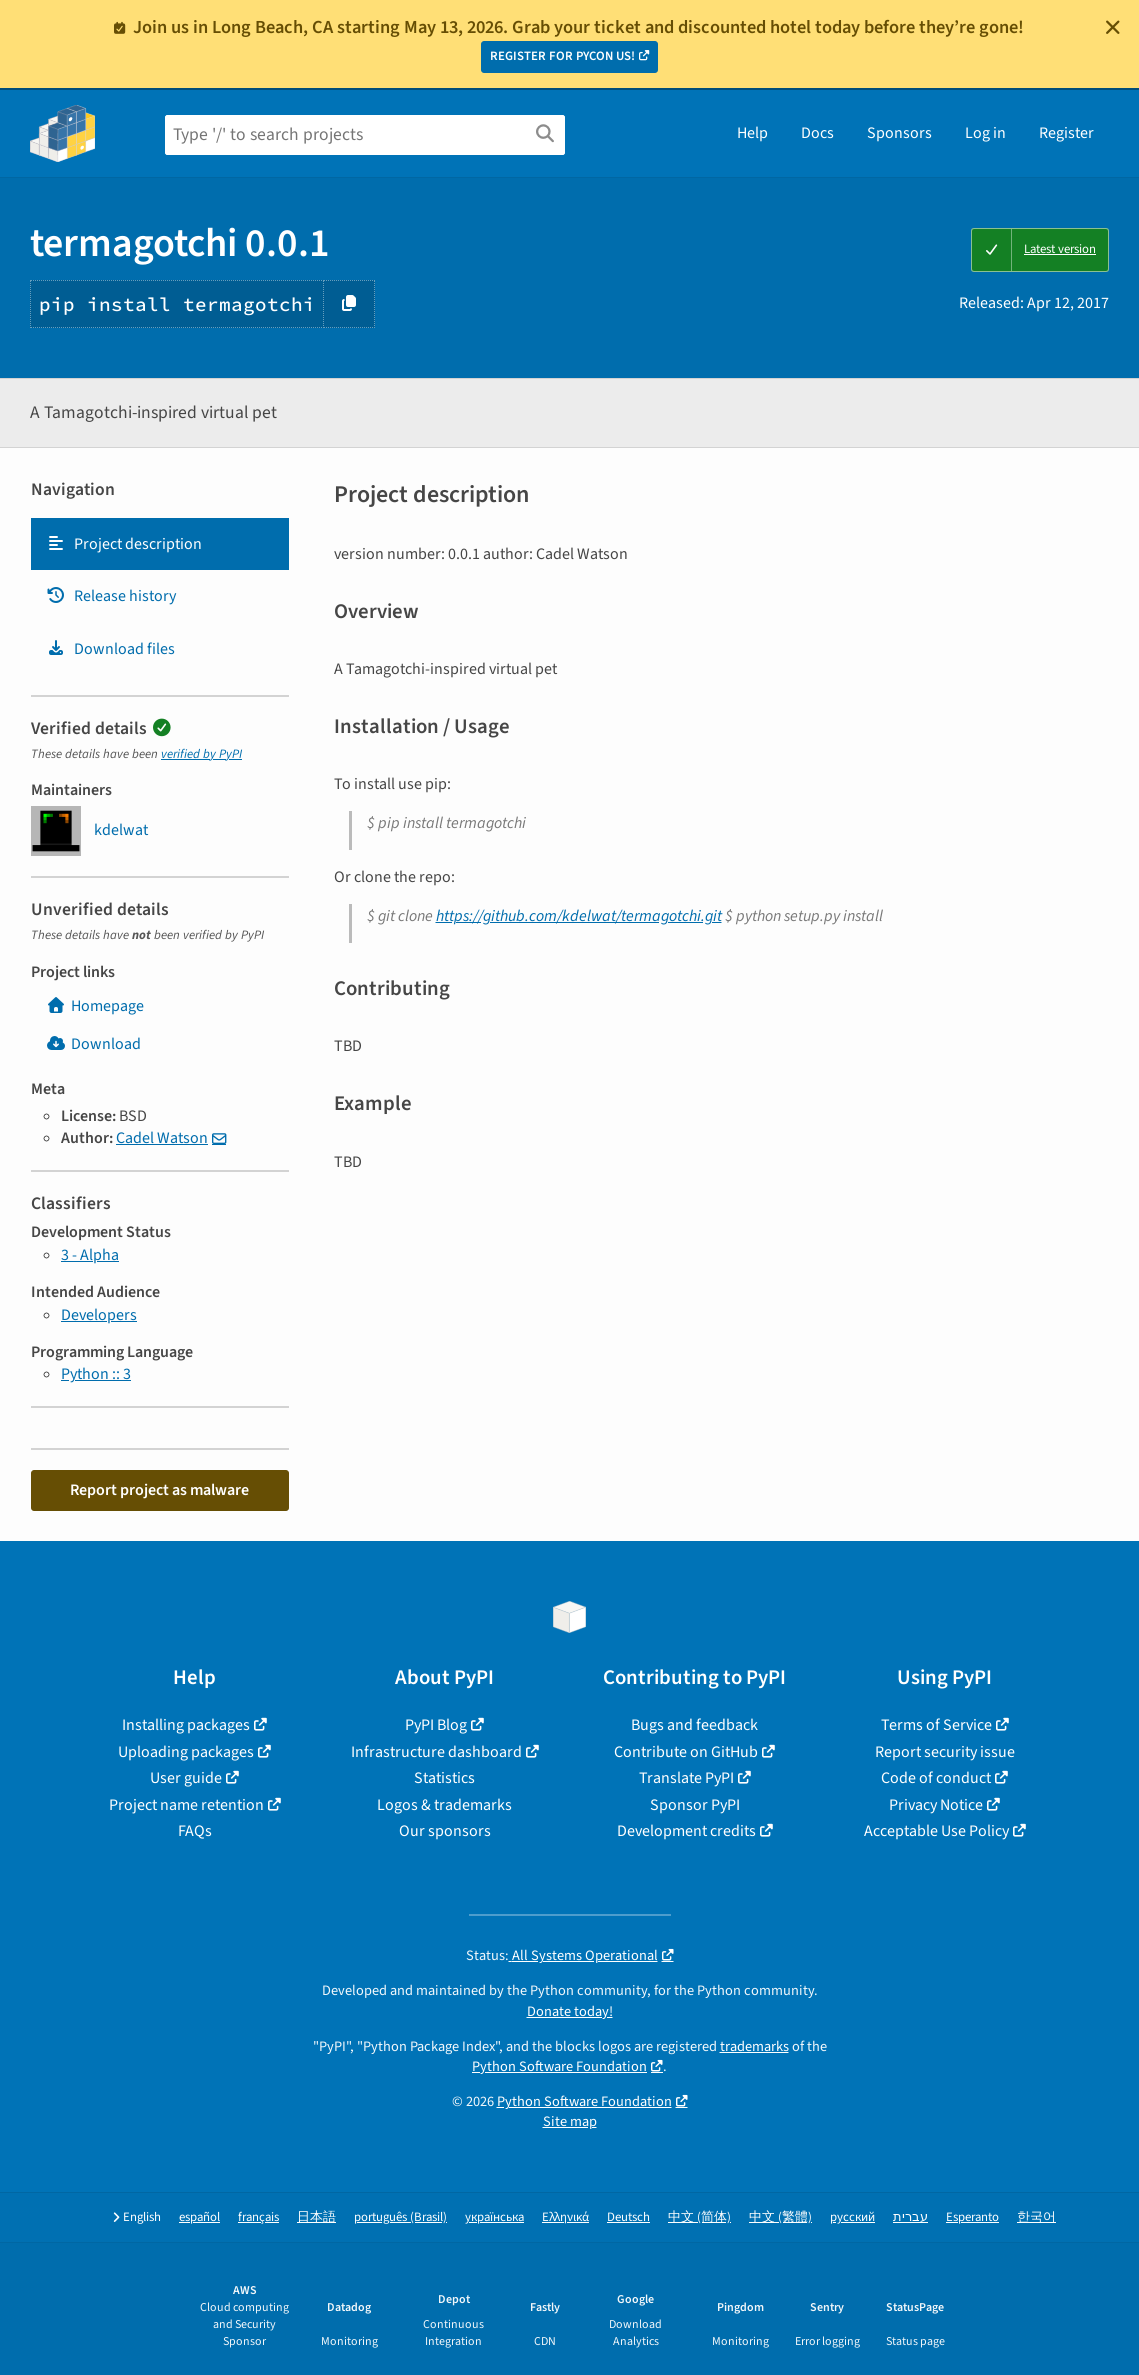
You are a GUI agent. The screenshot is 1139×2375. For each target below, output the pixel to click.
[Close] (1113, 27)
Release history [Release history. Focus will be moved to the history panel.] (111, 596)
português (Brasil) (400, 2217)
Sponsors (899, 133)
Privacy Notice (936, 1805)
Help (752, 133)
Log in (985, 133)
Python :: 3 (96, 1374)
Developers (99, 1315)
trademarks (754, 2046)
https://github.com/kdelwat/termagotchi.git (579, 916)
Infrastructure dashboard (436, 1752)
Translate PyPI (686, 1778)
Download (93, 1044)
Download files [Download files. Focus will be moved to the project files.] (110, 649)
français (258, 2217)
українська (494, 2217)
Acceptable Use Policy (936, 1831)
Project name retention (186, 1805)
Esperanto (972, 2217)
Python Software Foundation (559, 2066)
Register (1066, 133)
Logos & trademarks (444, 1805)
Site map (570, 2121)
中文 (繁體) (780, 2217)
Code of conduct (936, 1778)
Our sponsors (445, 1831)
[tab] (160, 544)
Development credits (686, 1831)
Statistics (444, 1778)
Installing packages (186, 1725)
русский (852, 2217)
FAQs (195, 1831)
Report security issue (945, 1752)
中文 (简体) (699, 2217)
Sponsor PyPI (695, 1805)
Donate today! (570, 2011)
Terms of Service (936, 1725)
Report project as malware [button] (159, 1490)
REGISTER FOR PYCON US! (562, 56)
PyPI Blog (436, 1725)
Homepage (95, 1006)
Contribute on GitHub (686, 1752)
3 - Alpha (90, 1255)
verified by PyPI (201, 754)
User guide (186, 1778)
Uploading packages (186, 1752)
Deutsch (628, 2217)
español (199, 2217)
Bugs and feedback (694, 1725)
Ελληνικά (565, 2217)
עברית (910, 2217)
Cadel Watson (162, 1138)
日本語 (316, 2217)
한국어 (1036, 2217)
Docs (817, 133)
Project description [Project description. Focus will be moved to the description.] (124, 544)
